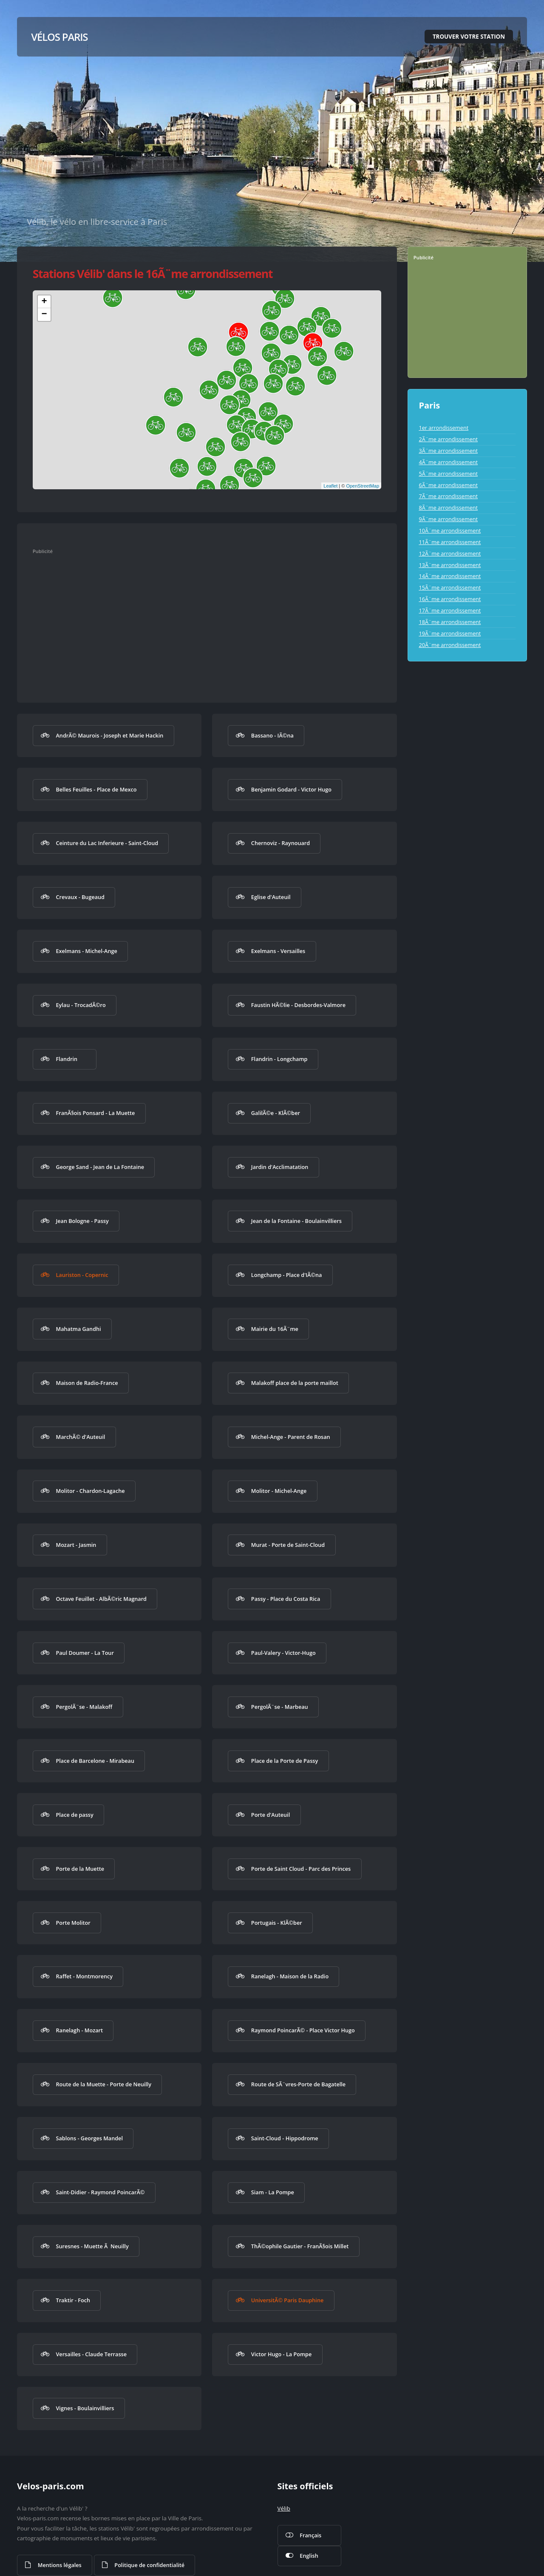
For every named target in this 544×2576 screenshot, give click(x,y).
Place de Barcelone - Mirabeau (95, 1761)
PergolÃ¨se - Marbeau (279, 1707)
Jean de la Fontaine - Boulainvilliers (296, 1221)
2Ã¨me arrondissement (448, 439)
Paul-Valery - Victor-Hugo (283, 1653)
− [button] (44, 314)
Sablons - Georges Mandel (89, 2138)
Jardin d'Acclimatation (279, 1167)
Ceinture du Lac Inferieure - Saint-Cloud (107, 843)
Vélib (284, 2508)
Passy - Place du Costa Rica (285, 1599)
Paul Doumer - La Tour (84, 1653)
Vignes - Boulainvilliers (85, 2408)
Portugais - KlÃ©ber (276, 1922)
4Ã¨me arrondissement (448, 462)
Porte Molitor (73, 1922)
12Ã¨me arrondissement (450, 553)
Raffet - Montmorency (84, 1976)
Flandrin (66, 1059)
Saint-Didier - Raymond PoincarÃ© (100, 2192)
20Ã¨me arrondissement (450, 645)
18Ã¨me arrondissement (450, 622)
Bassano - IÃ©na (272, 735)
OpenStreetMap (362, 485)
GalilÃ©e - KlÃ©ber (275, 1113)
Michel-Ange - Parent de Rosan (290, 1437)
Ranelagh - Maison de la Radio (290, 1976)
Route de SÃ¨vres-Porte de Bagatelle (298, 2084)
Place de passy (74, 1815)
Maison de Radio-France (87, 1383)
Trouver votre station (469, 36)
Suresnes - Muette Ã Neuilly (92, 2246)
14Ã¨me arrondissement (450, 576)
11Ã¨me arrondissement (450, 542)
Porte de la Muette (80, 1868)
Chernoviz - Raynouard (280, 843)
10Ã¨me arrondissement (450, 530)
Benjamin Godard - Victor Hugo (291, 789)
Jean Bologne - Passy (82, 1221)
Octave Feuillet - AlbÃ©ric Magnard (101, 1599)
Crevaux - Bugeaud (80, 897)
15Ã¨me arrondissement (450, 587)
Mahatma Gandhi (78, 1329)
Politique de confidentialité (149, 2565)
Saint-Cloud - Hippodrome (284, 2138)
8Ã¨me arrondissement (448, 507)
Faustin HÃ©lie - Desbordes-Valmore (298, 1005)
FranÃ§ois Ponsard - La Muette (95, 1113)
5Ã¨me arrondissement (448, 473)
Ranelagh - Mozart (79, 2030)
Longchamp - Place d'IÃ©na (286, 1275)
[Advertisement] (198, 620)
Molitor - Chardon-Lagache (90, 1491)
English (309, 2555)
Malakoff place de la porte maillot (294, 1383)
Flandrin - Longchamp (279, 1059)
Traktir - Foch (73, 2300)
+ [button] (44, 301)
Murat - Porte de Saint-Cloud (288, 1545)
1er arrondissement (443, 427)
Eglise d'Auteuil (271, 897)
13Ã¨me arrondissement (450, 565)
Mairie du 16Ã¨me (274, 1329)
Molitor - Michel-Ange (278, 1491)
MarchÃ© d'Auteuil (80, 1437)
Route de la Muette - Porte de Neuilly (103, 2084)
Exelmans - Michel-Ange (86, 951)
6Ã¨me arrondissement (448, 485)
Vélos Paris (59, 37)
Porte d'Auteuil (270, 1815)
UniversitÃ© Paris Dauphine (287, 2300)
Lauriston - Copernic (82, 1275)
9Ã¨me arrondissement (448, 519)
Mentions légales (60, 2565)
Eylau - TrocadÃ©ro (80, 1005)
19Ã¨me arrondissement (450, 633)
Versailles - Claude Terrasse (91, 2354)
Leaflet (330, 485)
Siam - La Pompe (272, 2192)
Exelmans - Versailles (278, 951)
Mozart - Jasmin (76, 1545)
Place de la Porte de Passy (284, 1761)
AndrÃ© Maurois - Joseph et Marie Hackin (109, 735)
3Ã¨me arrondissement (448, 450)
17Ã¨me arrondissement (450, 610)
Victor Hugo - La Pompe (281, 2354)
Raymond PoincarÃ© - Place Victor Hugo (303, 2030)
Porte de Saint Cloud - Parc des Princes (301, 1868)
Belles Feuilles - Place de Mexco (96, 789)
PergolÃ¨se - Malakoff (84, 1707)
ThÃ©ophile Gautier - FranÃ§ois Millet (299, 2246)
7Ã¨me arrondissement (448, 496)
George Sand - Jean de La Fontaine (100, 1167)
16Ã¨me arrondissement (450, 599)
